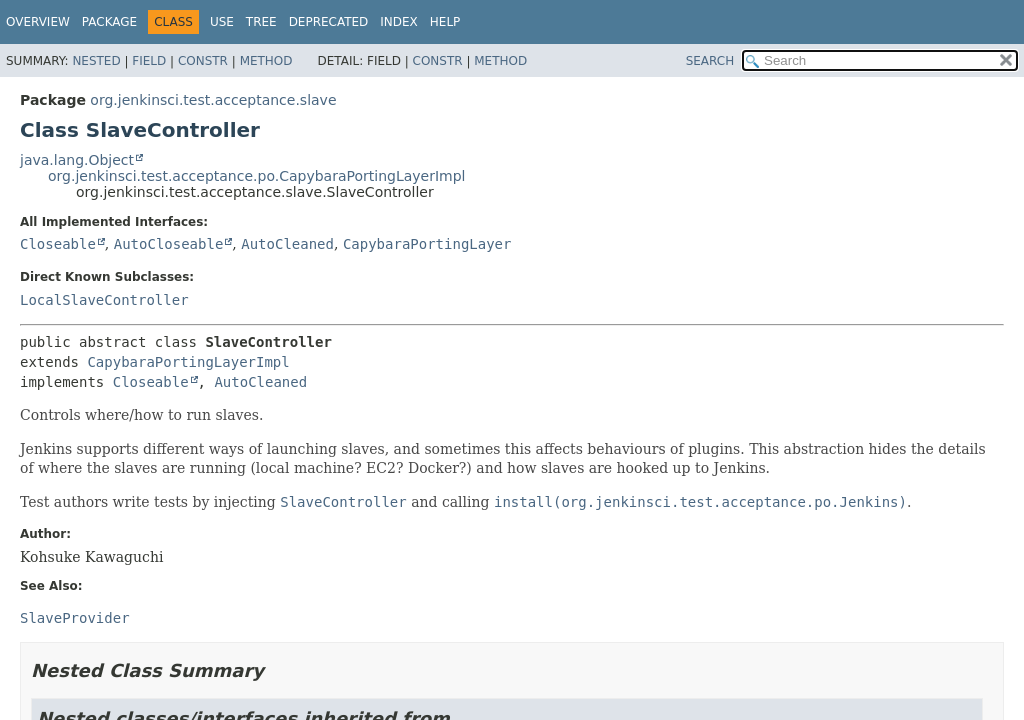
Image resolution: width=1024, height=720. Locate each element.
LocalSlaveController (104, 300)
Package (109, 22)
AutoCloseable (169, 244)
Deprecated (329, 22)
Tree (261, 22)
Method (266, 61)
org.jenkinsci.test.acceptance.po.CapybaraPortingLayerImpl (256, 176)
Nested (96, 61)
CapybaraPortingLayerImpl (188, 362)
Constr (203, 61)
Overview (38, 22)
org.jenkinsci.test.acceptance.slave (213, 100)
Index (399, 22)
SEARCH (710, 61)
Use (222, 22)
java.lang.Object (77, 160)
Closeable (58, 244)
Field (149, 61)
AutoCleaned (287, 244)
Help (445, 22)
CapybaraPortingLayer (427, 244)
